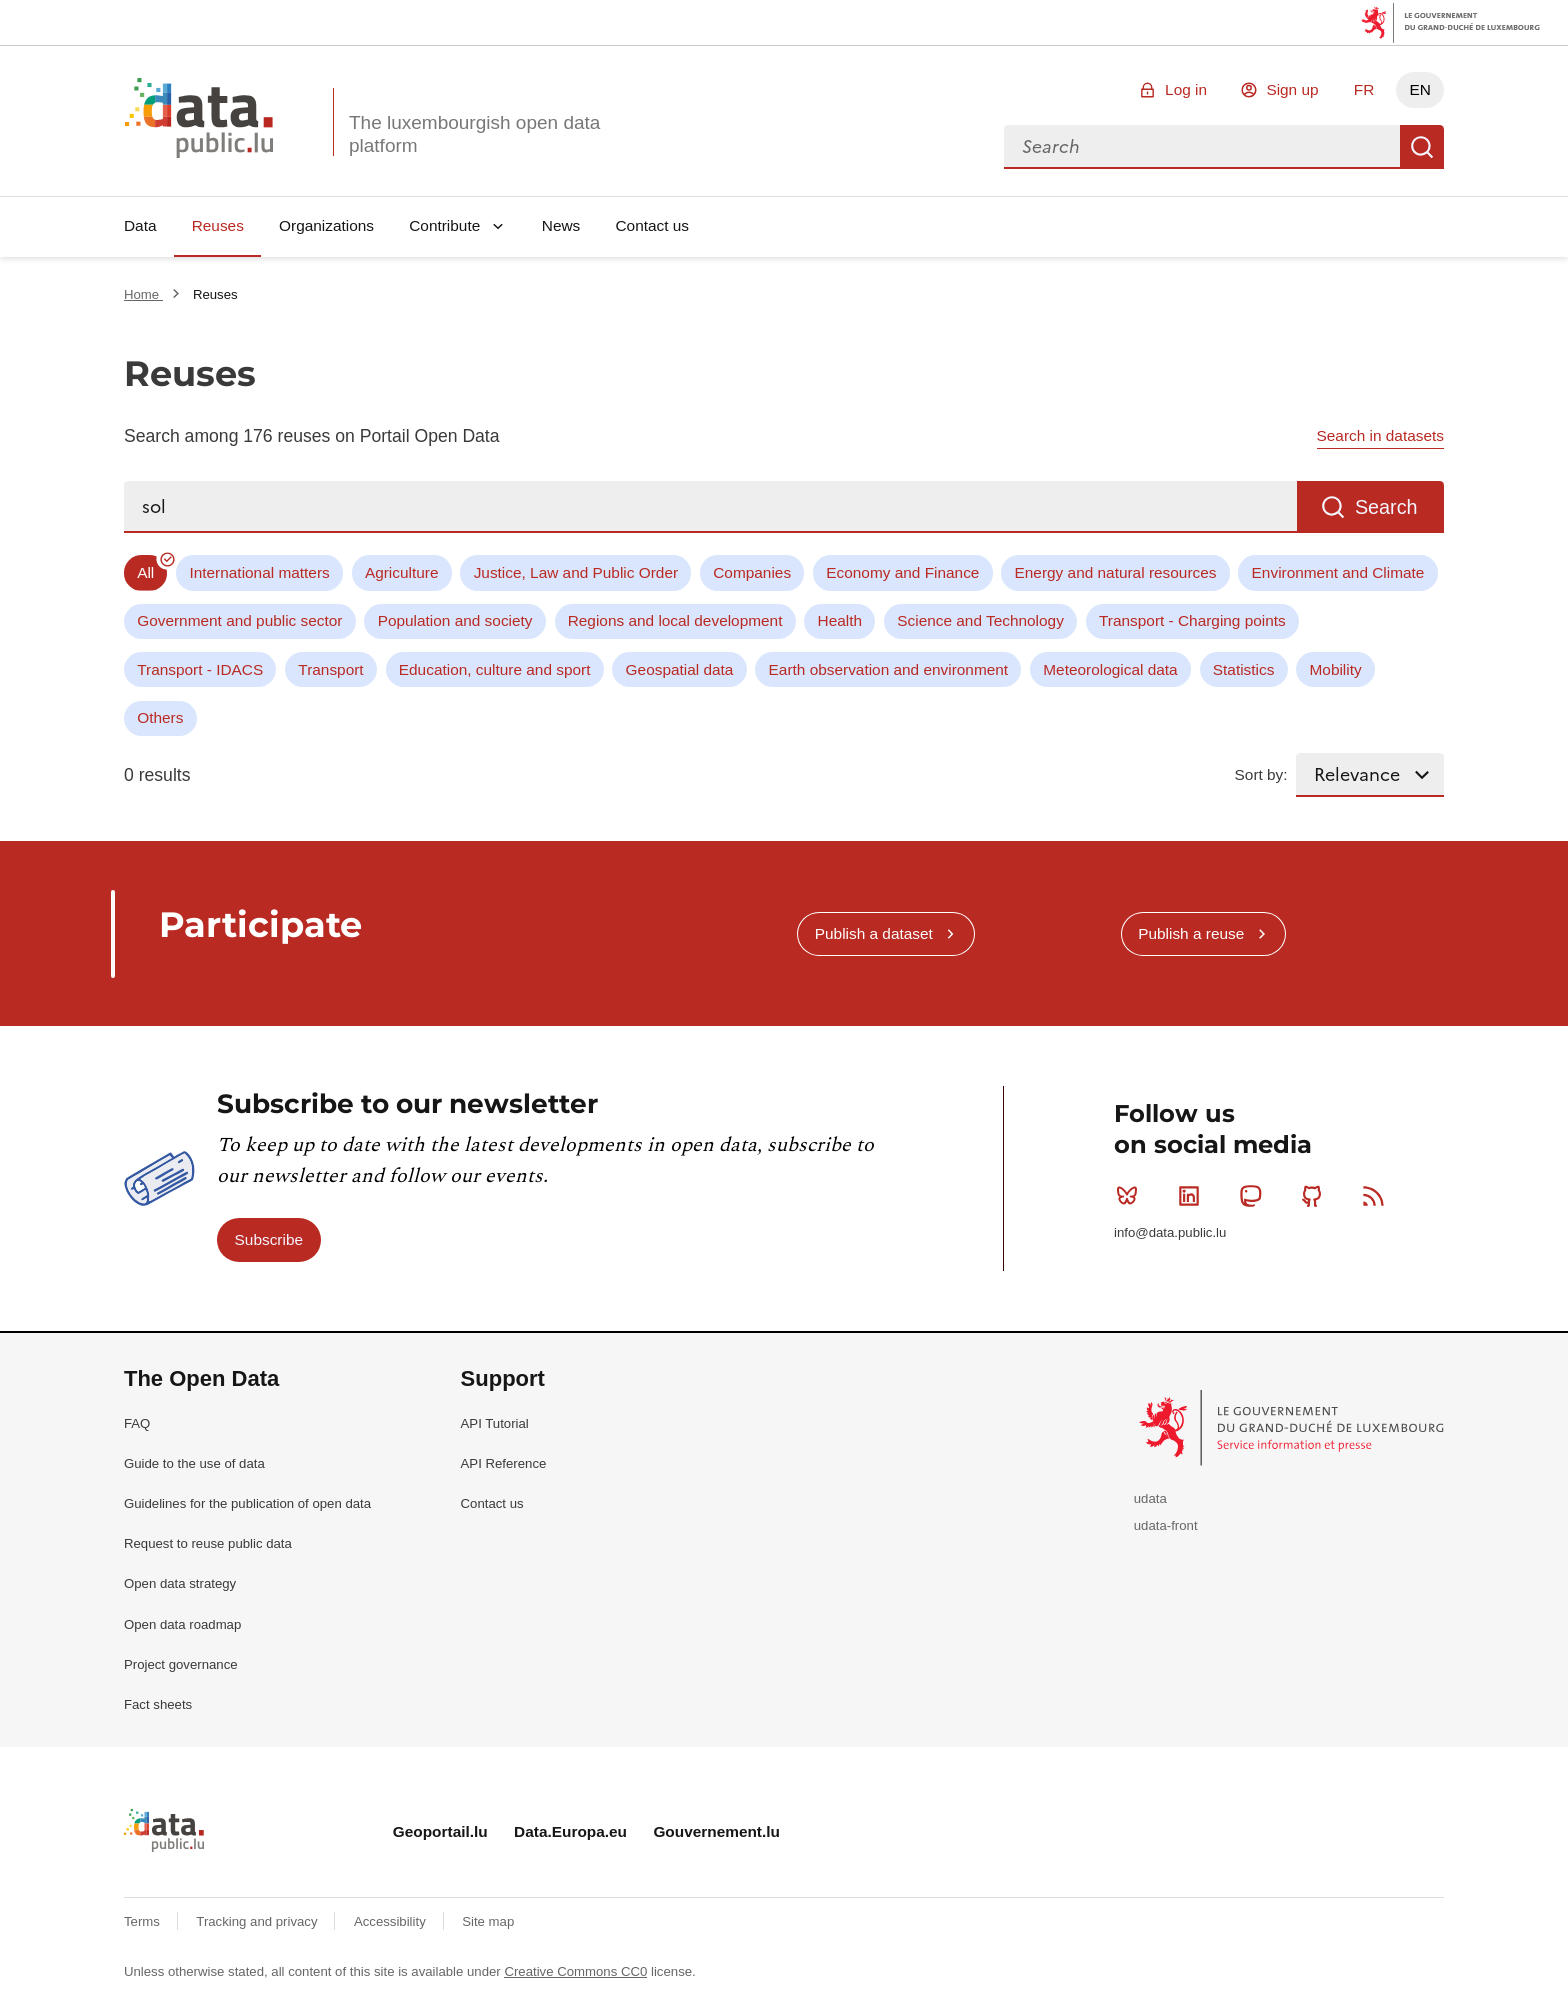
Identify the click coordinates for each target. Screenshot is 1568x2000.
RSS (1377, 1196)
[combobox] (1202, 147)
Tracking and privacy (258, 1921)
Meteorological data (1110, 669)
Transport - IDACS (200, 669)
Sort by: (1261, 774)
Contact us (652, 225)
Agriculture (402, 572)
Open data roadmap (182, 1624)
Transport (330, 669)
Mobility (1336, 669)
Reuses (218, 225)
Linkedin (1193, 1196)
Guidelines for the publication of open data (247, 1503)
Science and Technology (980, 620)
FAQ (137, 1423)
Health (840, 620)
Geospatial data (680, 669)
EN (1419, 89)
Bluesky (1131, 1196)
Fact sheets (158, 1704)
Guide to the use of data (194, 1463)
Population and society (455, 620)
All (145, 572)
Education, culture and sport (495, 669)
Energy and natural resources (1116, 572)
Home (143, 294)
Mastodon (1254, 1196)
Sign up (1292, 89)
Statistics (1244, 669)
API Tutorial (495, 1423)
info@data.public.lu (1170, 1232)
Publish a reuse (1191, 933)
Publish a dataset (874, 933)
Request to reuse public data (208, 1543)
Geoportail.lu (440, 1831)
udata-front (1166, 1525)
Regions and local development (675, 620)
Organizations (326, 225)
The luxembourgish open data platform (474, 134)
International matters (259, 572)
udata (1150, 1498)
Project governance (181, 1664)
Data (140, 225)
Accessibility (391, 1921)
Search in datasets (1380, 435)
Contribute (444, 225)
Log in (1186, 89)
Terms (144, 1921)
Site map (488, 1921)
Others (160, 717)
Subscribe (269, 1239)
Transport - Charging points (1192, 620)
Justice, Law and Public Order (576, 572)
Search (1422, 147)
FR (1364, 89)
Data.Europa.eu (570, 1831)
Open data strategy (180, 1583)
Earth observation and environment (889, 669)
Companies (752, 572)
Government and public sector (239, 620)
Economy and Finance (902, 572)
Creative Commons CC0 (575, 1971)
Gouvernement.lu (716, 1831)
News (561, 225)
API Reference (504, 1463)
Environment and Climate (1338, 572)
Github (1316, 1196)
